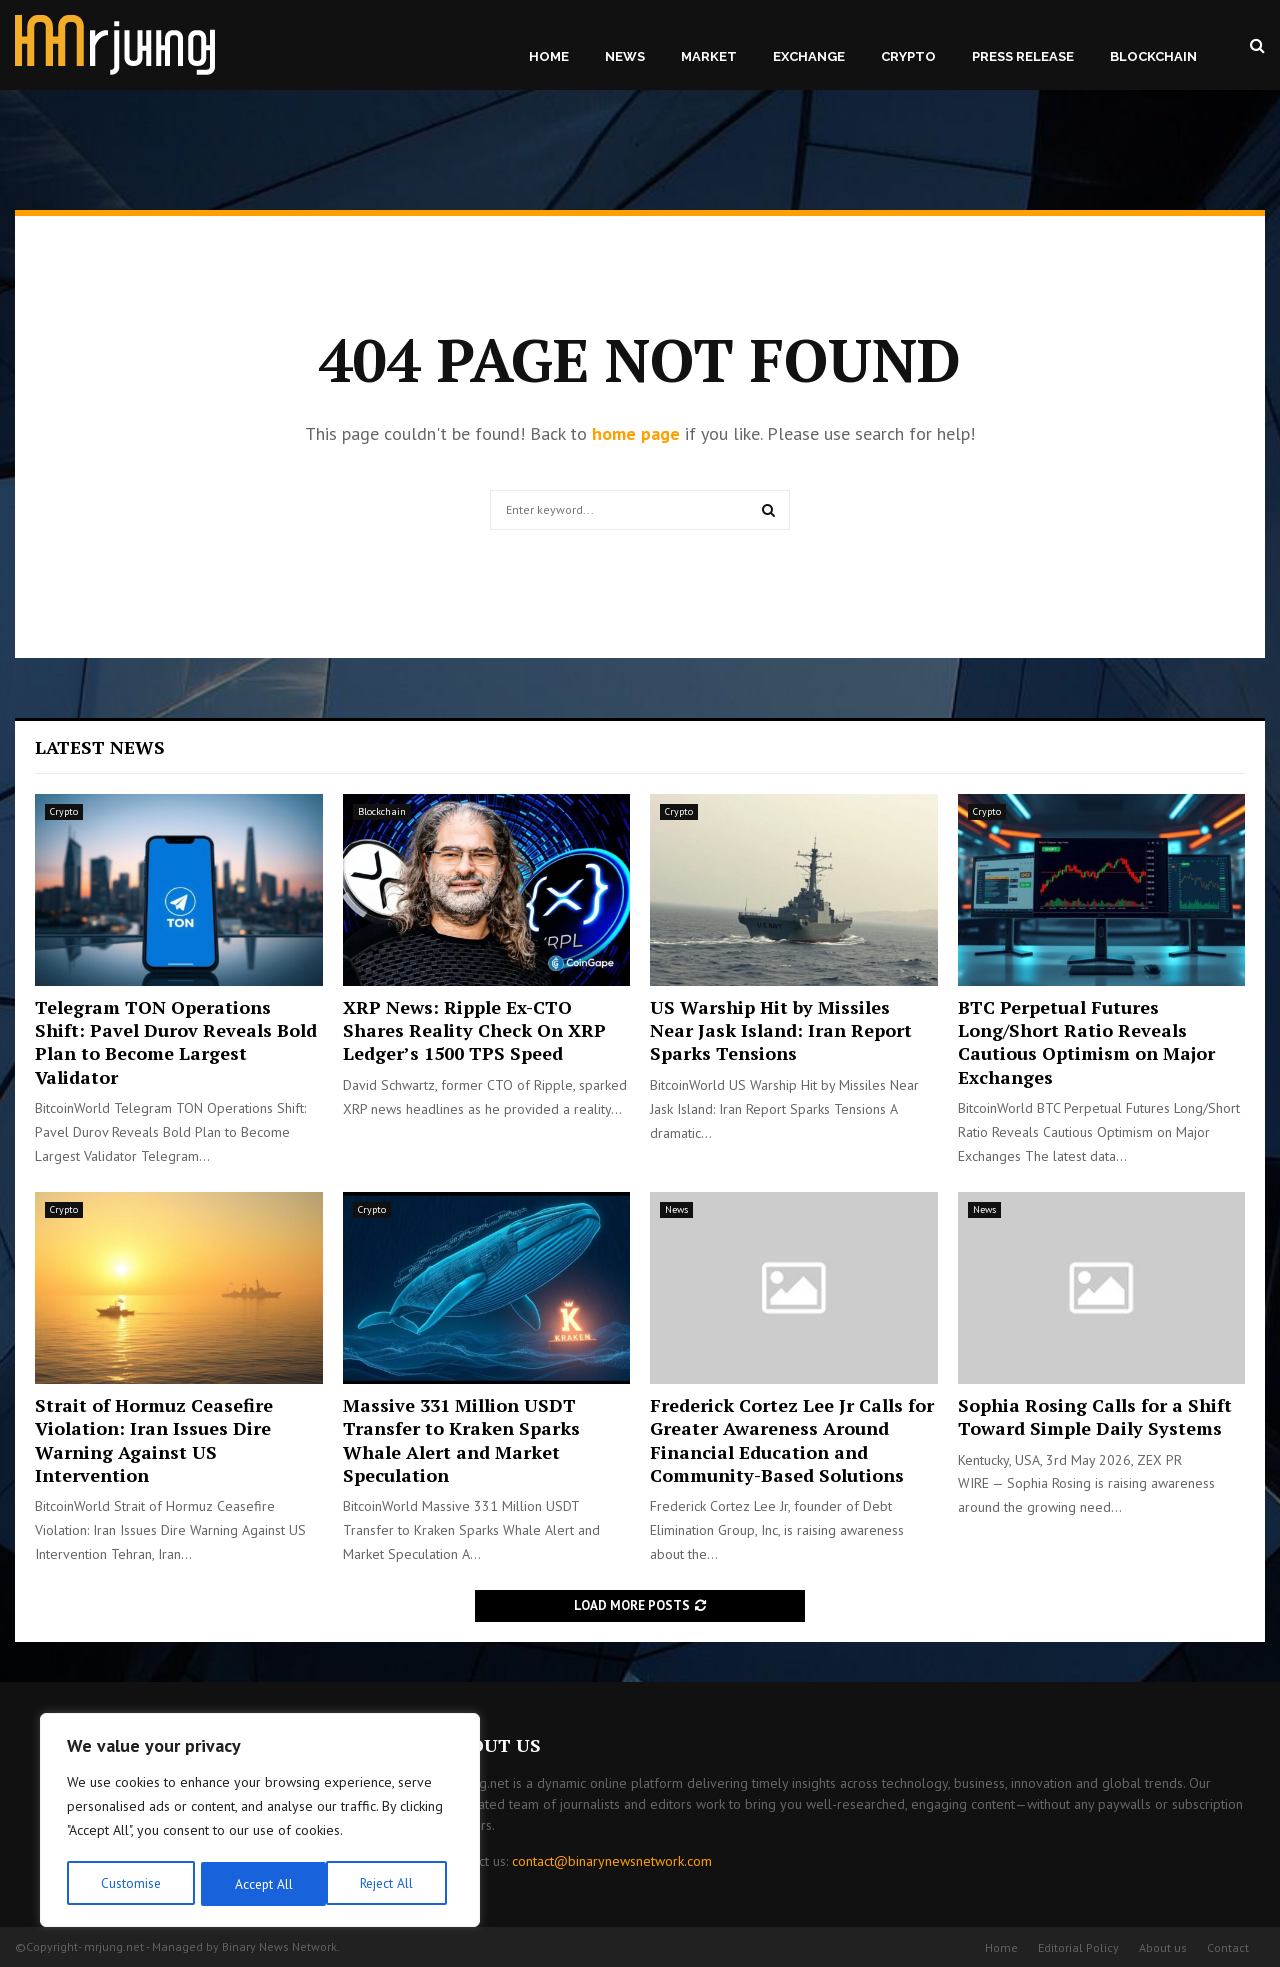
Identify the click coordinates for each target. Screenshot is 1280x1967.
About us (1163, 1947)
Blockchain (1153, 56)
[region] (260, 1822)
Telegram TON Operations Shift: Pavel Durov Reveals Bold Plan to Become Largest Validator (176, 1042)
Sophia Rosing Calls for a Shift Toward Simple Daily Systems (1095, 1416)
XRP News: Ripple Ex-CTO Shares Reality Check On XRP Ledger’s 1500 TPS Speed (474, 1030)
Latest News (100, 747)
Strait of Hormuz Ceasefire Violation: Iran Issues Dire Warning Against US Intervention (154, 1440)
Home (549, 56)
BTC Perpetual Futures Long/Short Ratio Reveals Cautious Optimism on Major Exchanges (1086, 1042)
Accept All (391, 1884)
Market (709, 56)
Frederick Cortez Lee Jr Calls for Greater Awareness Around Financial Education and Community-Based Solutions (792, 1440)
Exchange (809, 56)
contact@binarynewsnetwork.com (612, 1861)
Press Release (1023, 56)
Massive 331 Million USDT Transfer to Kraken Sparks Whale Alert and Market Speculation (461, 1440)
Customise (129, 1884)
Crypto (908, 56)
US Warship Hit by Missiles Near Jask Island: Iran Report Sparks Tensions (781, 1030)
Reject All (260, 1884)
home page (636, 433)
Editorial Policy (1078, 1947)
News (625, 56)
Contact (1228, 1947)
